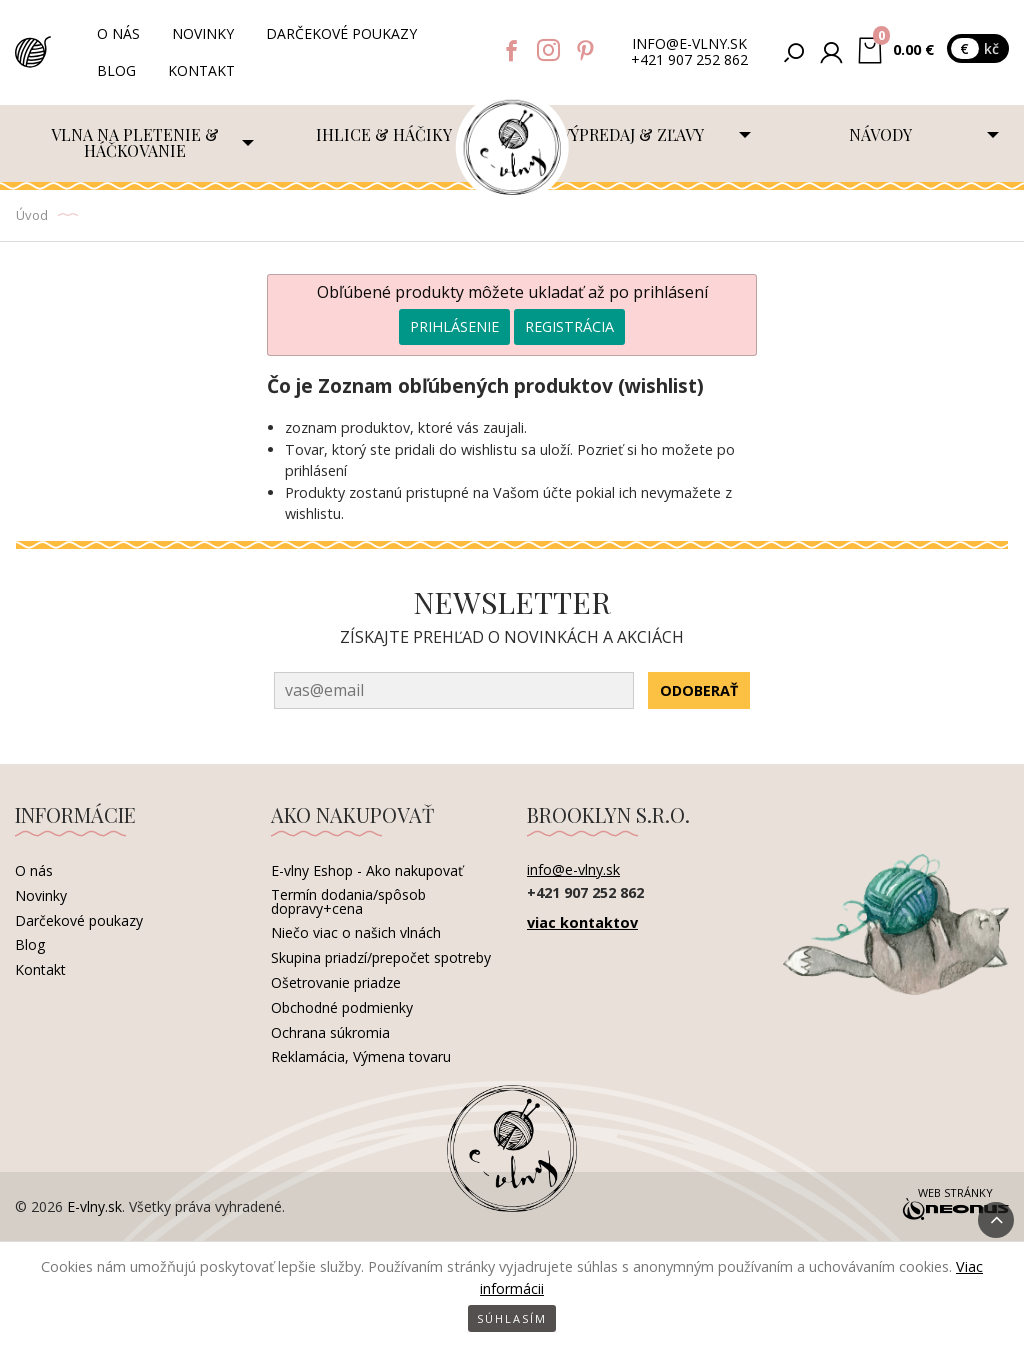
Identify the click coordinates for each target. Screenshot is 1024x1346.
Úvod (32, 215)
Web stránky (955, 1205)
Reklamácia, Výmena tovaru (361, 1056)
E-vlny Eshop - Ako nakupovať (367, 870)
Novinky (203, 33)
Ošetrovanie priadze (336, 982)
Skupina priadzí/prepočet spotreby (381, 957)
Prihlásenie (454, 326)
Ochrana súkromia (330, 1032)
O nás (118, 33)
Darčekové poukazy (341, 33)
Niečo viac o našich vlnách (356, 932)
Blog (116, 70)
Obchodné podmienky (342, 1007)
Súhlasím (512, 1318)
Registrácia (569, 326)
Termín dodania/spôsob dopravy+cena (348, 901)
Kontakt (201, 70)
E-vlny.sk (94, 1206)
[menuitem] (139, 143)
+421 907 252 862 (689, 60)
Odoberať (699, 690)
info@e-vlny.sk (689, 44)
